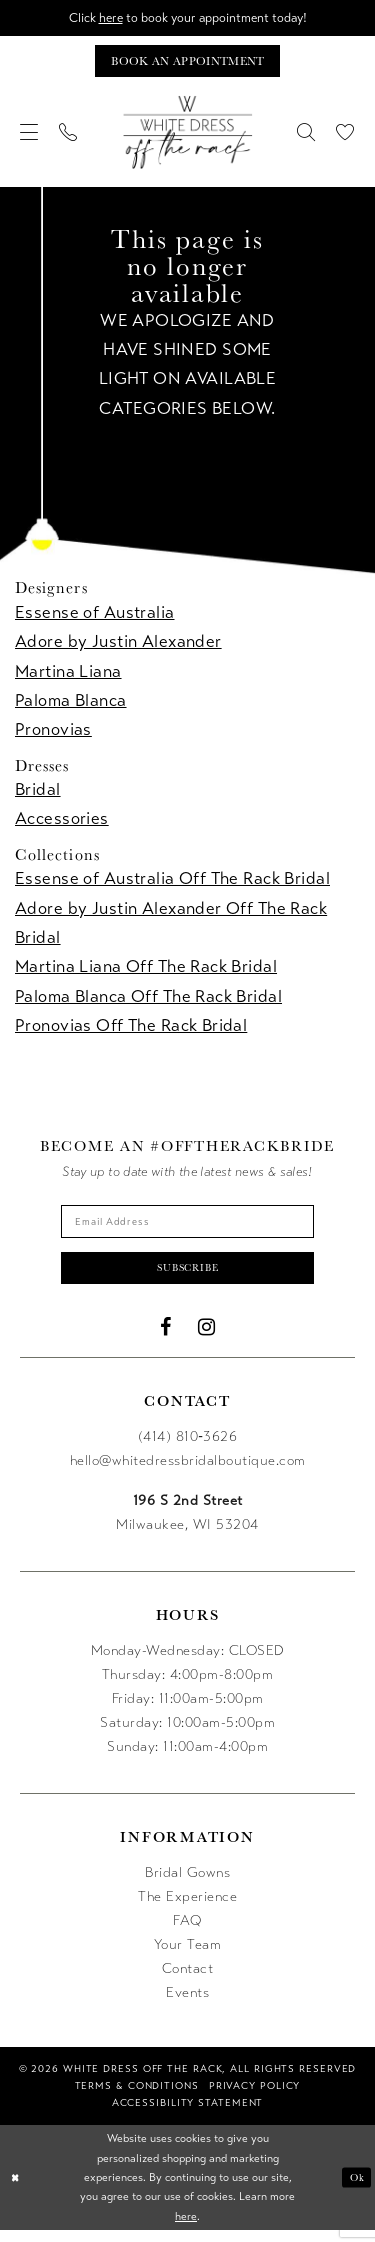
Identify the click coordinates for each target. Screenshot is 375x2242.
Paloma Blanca (71, 704)
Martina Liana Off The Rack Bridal (146, 971)
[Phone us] (68, 137)
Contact (188, 1981)
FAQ (187, 1933)
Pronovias (53, 734)
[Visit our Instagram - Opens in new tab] (207, 1340)
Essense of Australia (95, 617)
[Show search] (306, 137)
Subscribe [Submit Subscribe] (188, 1278)
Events (187, 2005)
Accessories (62, 823)
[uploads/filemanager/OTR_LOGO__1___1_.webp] (188, 137)
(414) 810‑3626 (188, 1449)
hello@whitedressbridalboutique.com (188, 1473)
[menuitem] (29, 137)
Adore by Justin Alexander (118, 646)
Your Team (188, 1957)
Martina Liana (68, 675)
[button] (29, 137)
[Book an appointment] (187, 64)
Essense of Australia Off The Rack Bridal (172, 883)
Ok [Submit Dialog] (356, 2189)
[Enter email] (188, 1228)
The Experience (187, 1909)
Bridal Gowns (187, 1885)
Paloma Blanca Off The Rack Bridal (148, 1000)
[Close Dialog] (17, 2189)
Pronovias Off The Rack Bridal (131, 1029)
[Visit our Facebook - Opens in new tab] (166, 1340)
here (103, 18)
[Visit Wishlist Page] (345, 137)
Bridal (38, 794)
